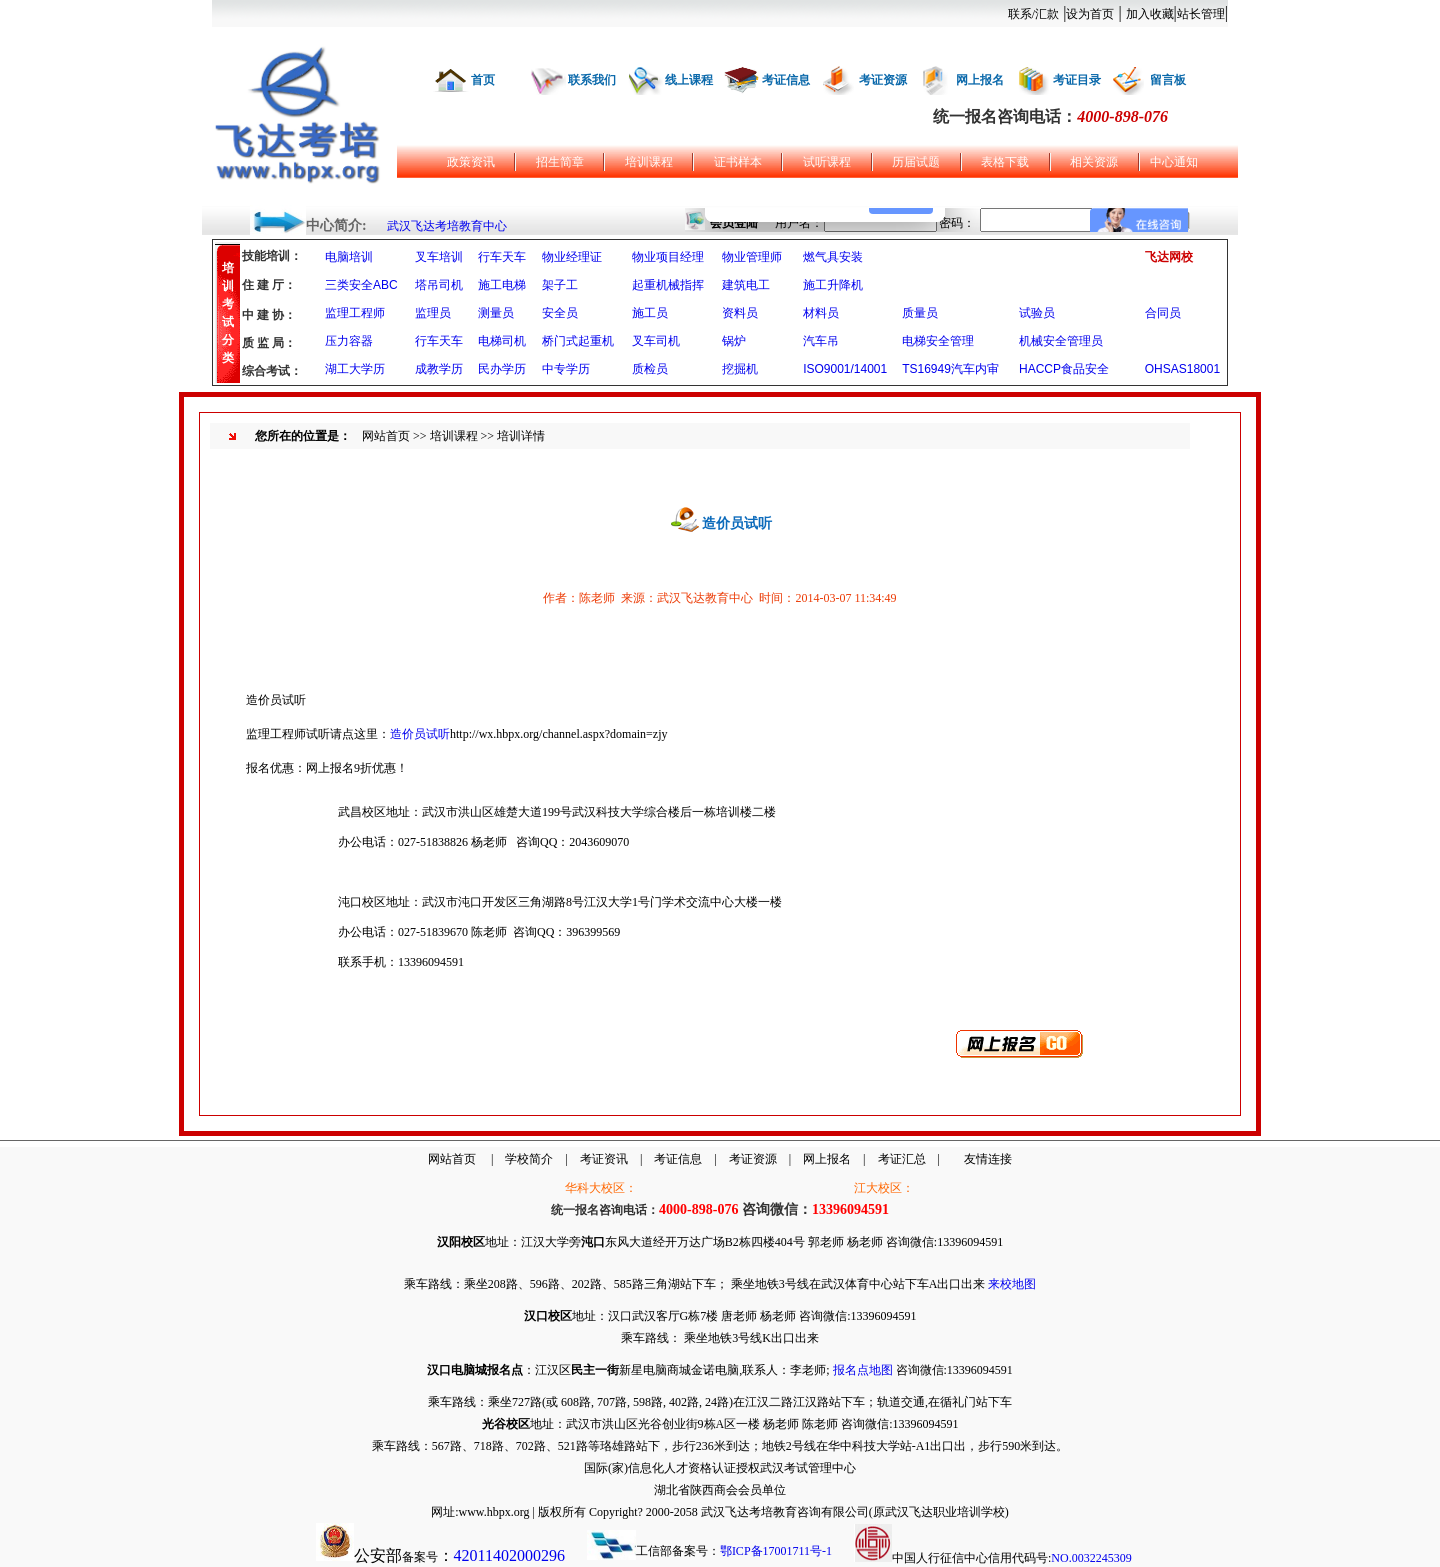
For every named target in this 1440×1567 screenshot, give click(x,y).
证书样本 (738, 162)
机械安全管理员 (1061, 341)
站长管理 (1201, 14)
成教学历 (439, 369)
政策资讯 (471, 162)
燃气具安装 (833, 257)
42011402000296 (509, 1555)
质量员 (920, 313)
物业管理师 (752, 257)
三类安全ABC (361, 285)
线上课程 (689, 80)
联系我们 (592, 80)
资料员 (740, 313)
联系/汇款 (1033, 14)
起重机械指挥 (668, 285)
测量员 (496, 313)
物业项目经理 (668, 257)
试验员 (1037, 313)
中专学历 (566, 369)
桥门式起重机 (578, 341)
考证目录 (1077, 80)
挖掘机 (740, 369)
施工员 (650, 313)
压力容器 (349, 341)
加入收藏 (1150, 14)
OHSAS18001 (1182, 369)
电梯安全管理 (938, 341)
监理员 (433, 313)
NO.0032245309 (1091, 1558)
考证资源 (883, 80)
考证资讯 (604, 1159)
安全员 (560, 313)
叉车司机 (656, 341)
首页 (483, 80)
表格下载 (1005, 162)
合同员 (1163, 313)
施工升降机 (833, 285)
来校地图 (1012, 1284)
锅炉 (734, 341)
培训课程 (649, 162)
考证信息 (786, 80)
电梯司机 (502, 341)
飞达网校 (1169, 257)
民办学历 (502, 369)
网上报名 (980, 80)
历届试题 (916, 162)
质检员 (650, 369)
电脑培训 (349, 257)
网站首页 (386, 436)
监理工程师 (355, 313)
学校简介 (529, 1159)
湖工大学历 (355, 369)
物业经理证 (572, 257)
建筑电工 (746, 285)
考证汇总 (902, 1159)
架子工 (560, 285)
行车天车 (502, 257)
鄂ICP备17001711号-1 (776, 1551)
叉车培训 (439, 257)
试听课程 (827, 162)
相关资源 (1094, 162)
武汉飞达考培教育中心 (447, 226)
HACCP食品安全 (1064, 369)
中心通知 (1174, 162)
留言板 (1168, 80)
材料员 (821, 313)
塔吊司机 (439, 285)
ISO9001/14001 (845, 369)
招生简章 (560, 162)
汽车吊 (821, 341)
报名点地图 (863, 1370)
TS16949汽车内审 (950, 369)
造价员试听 (420, 734)
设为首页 (1090, 14)
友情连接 (988, 1159)
